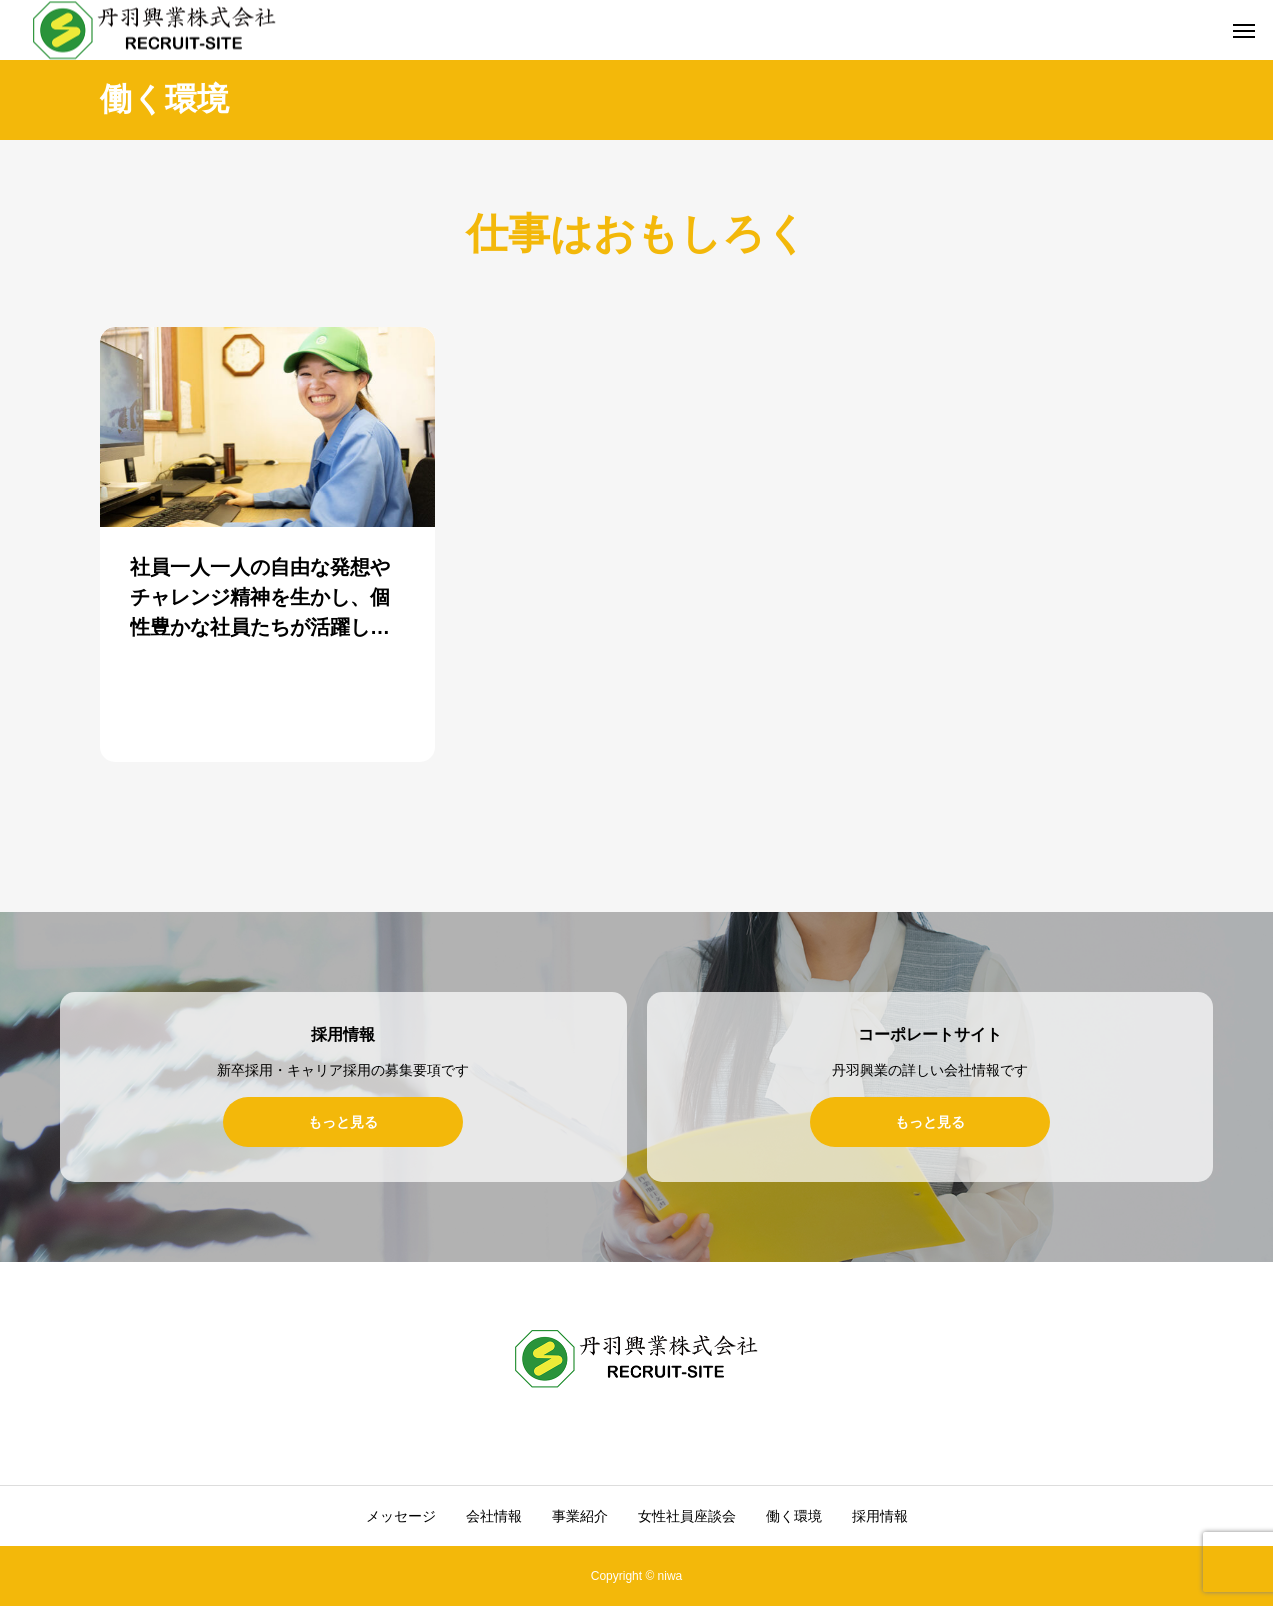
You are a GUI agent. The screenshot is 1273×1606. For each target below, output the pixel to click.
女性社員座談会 (687, 1516)
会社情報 (494, 1516)
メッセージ (401, 1516)
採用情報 (880, 1516)
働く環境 (794, 1516)
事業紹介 (580, 1516)
